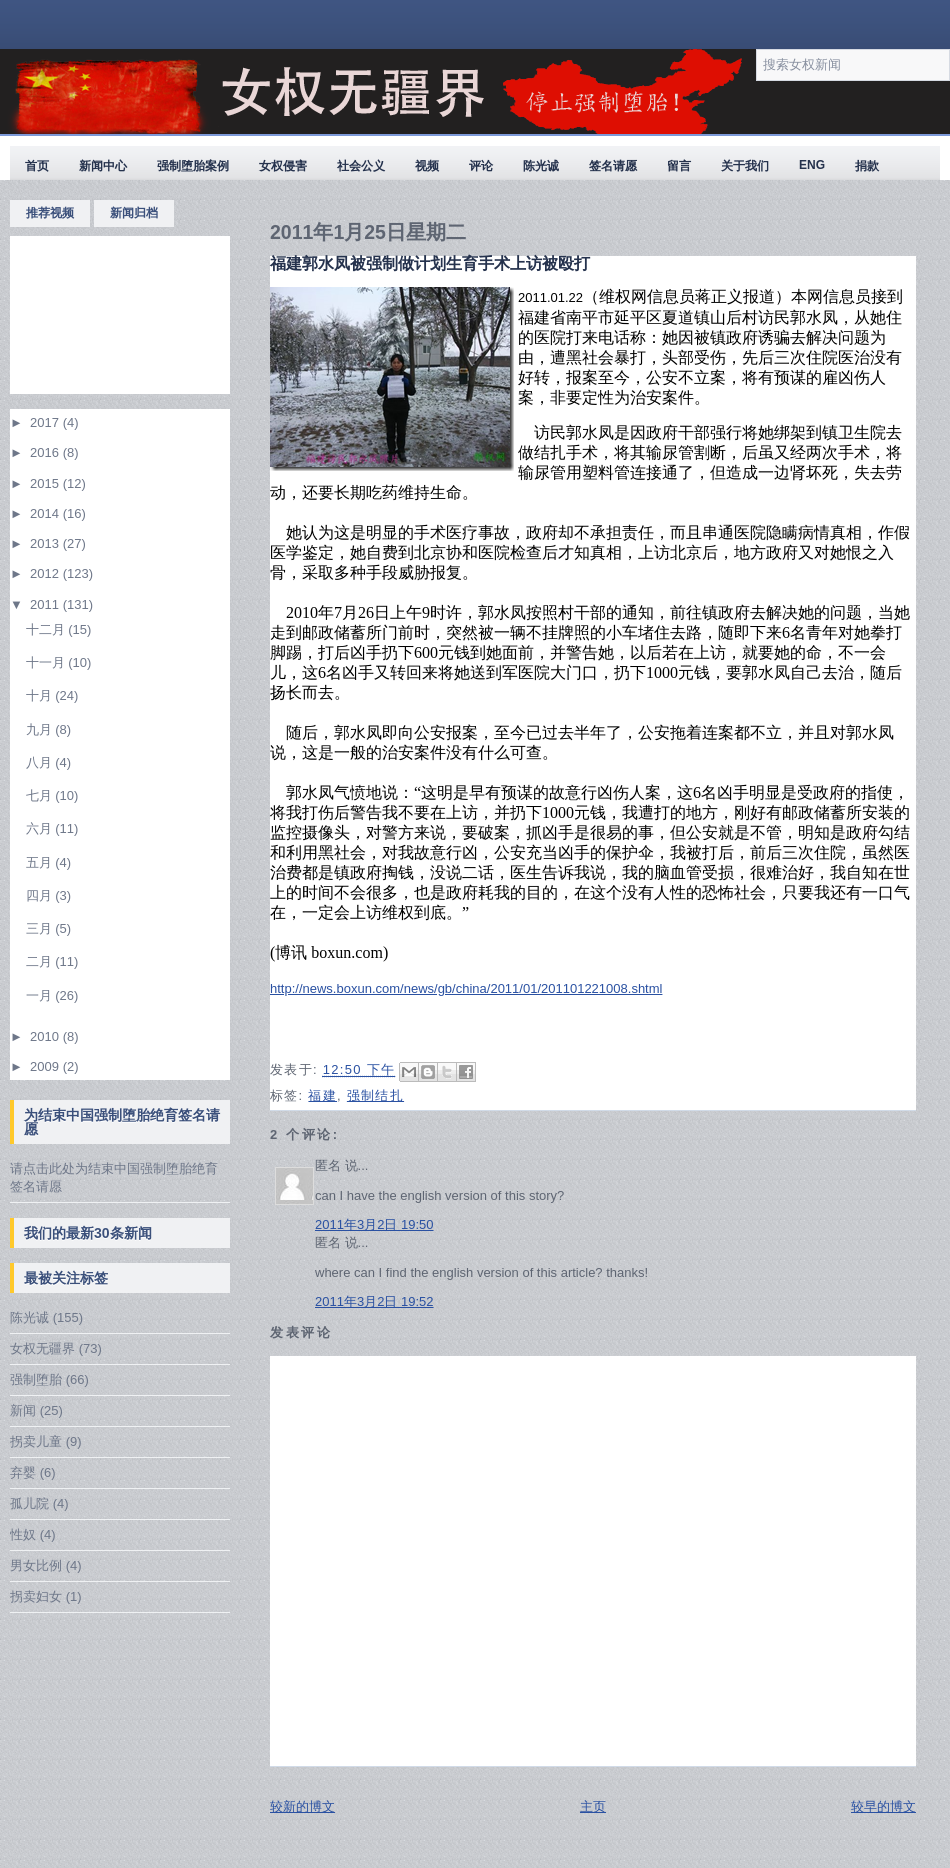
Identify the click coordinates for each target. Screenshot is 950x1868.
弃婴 (23, 1472)
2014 (46, 513)
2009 (46, 1066)
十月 (41, 695)
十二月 (47, 629)
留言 (679, 166)
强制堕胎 (36, 1379)
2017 (46, 422)
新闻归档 (134, 213)
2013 (46, 543)
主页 (593, 1806)
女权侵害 (283, 166)
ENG (812, 165)
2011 (46, 604)
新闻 (23, 1410)
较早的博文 (883, 1806)
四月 (41, 895)
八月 (41, 762)
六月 (41, 828)
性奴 (23, 1534)
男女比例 (36, 1565)
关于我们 (745, 166)
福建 (322, 1095)
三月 (41, 928)
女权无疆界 (42, 1348)
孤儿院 (29, 1503)
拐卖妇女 (36, 1596)
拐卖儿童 (36, 1441)
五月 (41, 862)
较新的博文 (302, 1806)
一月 (41, 995)
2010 (46, 1036)
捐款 (867, 166)
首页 (37, 166)
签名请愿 (613, 166)
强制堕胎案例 (193, 166)
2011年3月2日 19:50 (374, 1224)
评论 (481, 166)
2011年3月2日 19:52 (374, 1301)
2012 (46, 573)
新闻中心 (103, 166)
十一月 (47, 662)
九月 (41, 729)
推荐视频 (50, 213)
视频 (427, 166)
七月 (41, 795)
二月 (41, 961)
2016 (46, 452)
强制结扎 (375, 1095)
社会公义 (361, 166)
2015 (46, 483)
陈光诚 (541, 166)
